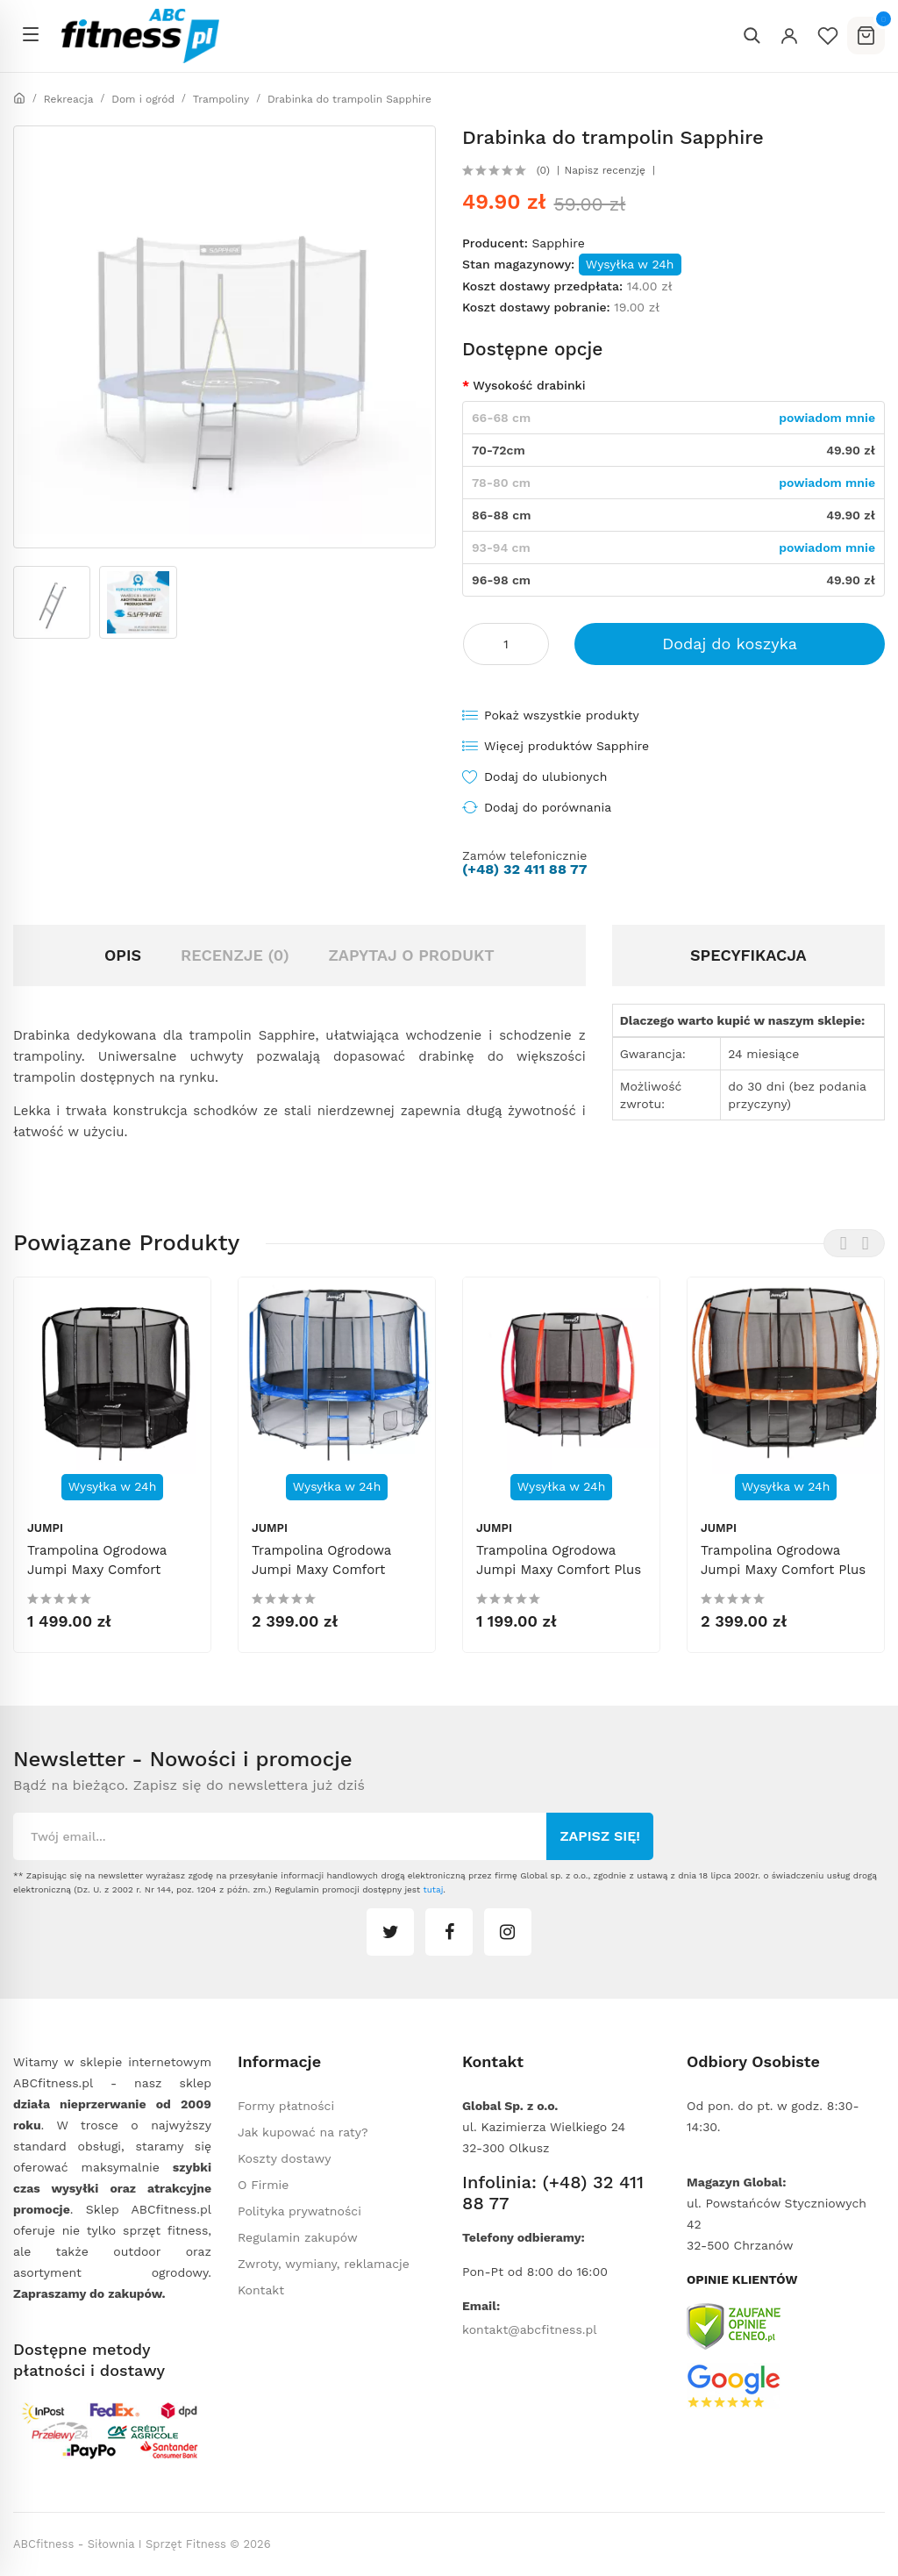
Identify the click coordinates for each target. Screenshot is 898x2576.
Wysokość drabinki (529, 385)
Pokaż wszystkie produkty (561, 715)
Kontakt (261, 2290)
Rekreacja (69, 99)
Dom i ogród (143, 99)
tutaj (433, 1889)
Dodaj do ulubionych (545, 776)
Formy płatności (286, 2106)
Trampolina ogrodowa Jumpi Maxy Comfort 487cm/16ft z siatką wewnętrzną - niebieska (330, 1579)
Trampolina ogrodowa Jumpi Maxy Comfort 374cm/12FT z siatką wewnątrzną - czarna (97, 1579)
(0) (543, 170)
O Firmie (263, 2185)
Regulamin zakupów (298, 2237)
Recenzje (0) (235, 955)
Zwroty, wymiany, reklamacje (324, 2264)
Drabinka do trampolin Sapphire (349, 99)
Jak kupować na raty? (303, 2132)
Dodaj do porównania (547, 807)
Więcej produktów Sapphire (566, 746)
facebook (449, 1932)
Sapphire (557, 243)
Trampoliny (221, 99)
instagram (507, 1932)
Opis (122, 955)
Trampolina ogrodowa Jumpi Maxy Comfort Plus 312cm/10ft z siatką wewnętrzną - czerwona (558, 1579)
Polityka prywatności (299, 2211)
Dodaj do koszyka (729, 643)
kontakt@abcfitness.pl (529, 2329)
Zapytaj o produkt (411, 955)
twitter (390, 1932)
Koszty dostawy (284, 2158)
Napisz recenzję (605, 170)
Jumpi (45, 1528)
